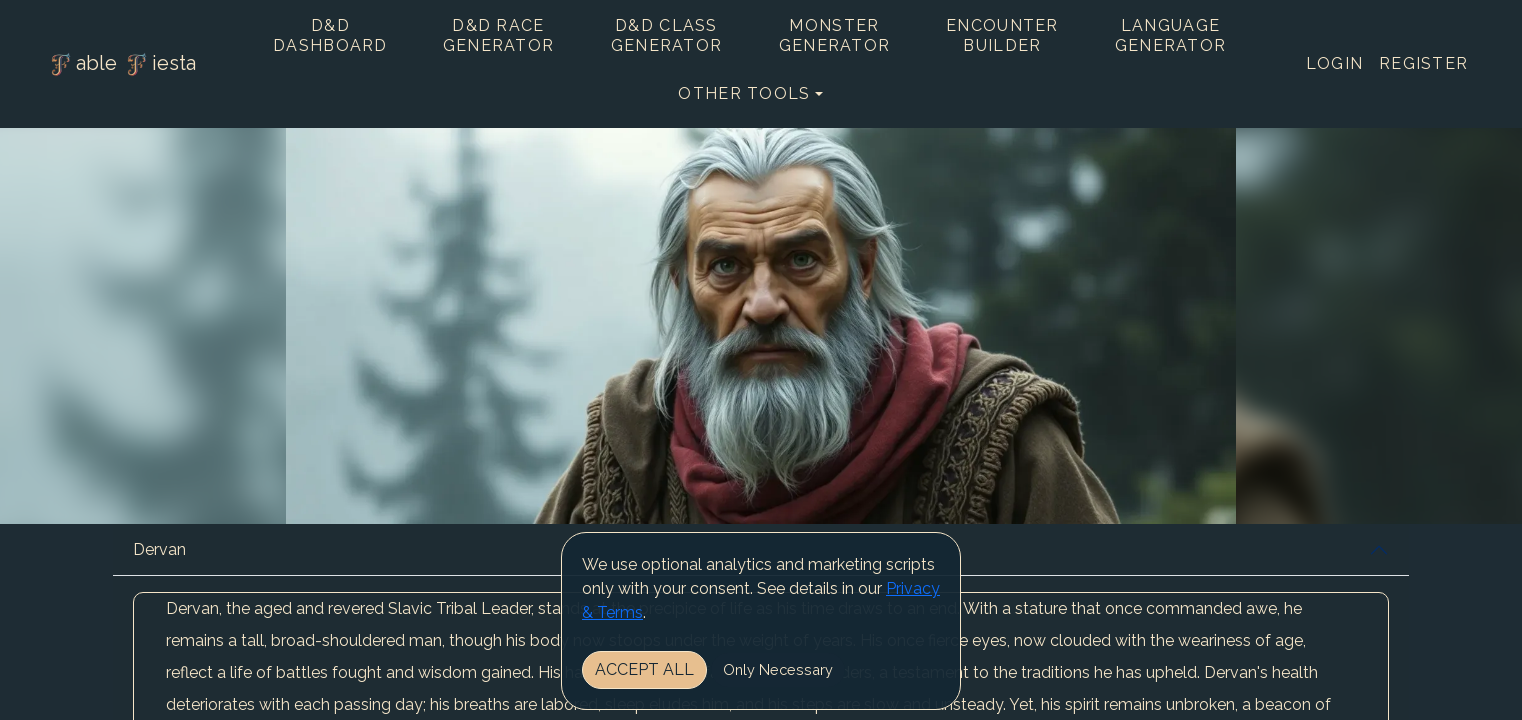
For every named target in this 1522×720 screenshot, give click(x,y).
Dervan (159, 549)
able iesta (121, 65)
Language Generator (1171, 35)
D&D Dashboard (330, 35)
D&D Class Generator (667, 35)
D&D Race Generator (499, 35)
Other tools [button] (744, 93)
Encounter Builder (1002, 35)
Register (1423, 63)
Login (1334, 63)
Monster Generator (835, 35)
